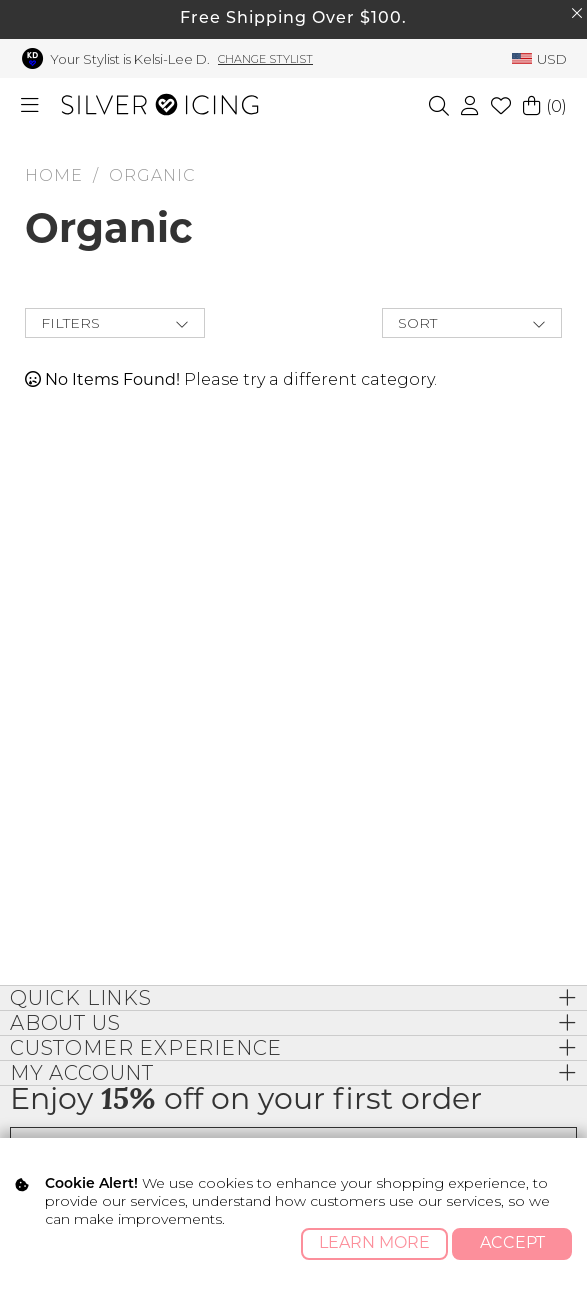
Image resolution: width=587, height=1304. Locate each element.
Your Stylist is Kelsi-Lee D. (130, 59)
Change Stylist (265, 59)
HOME (54, 175)
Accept (512, 1244)
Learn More (374, 1244)
